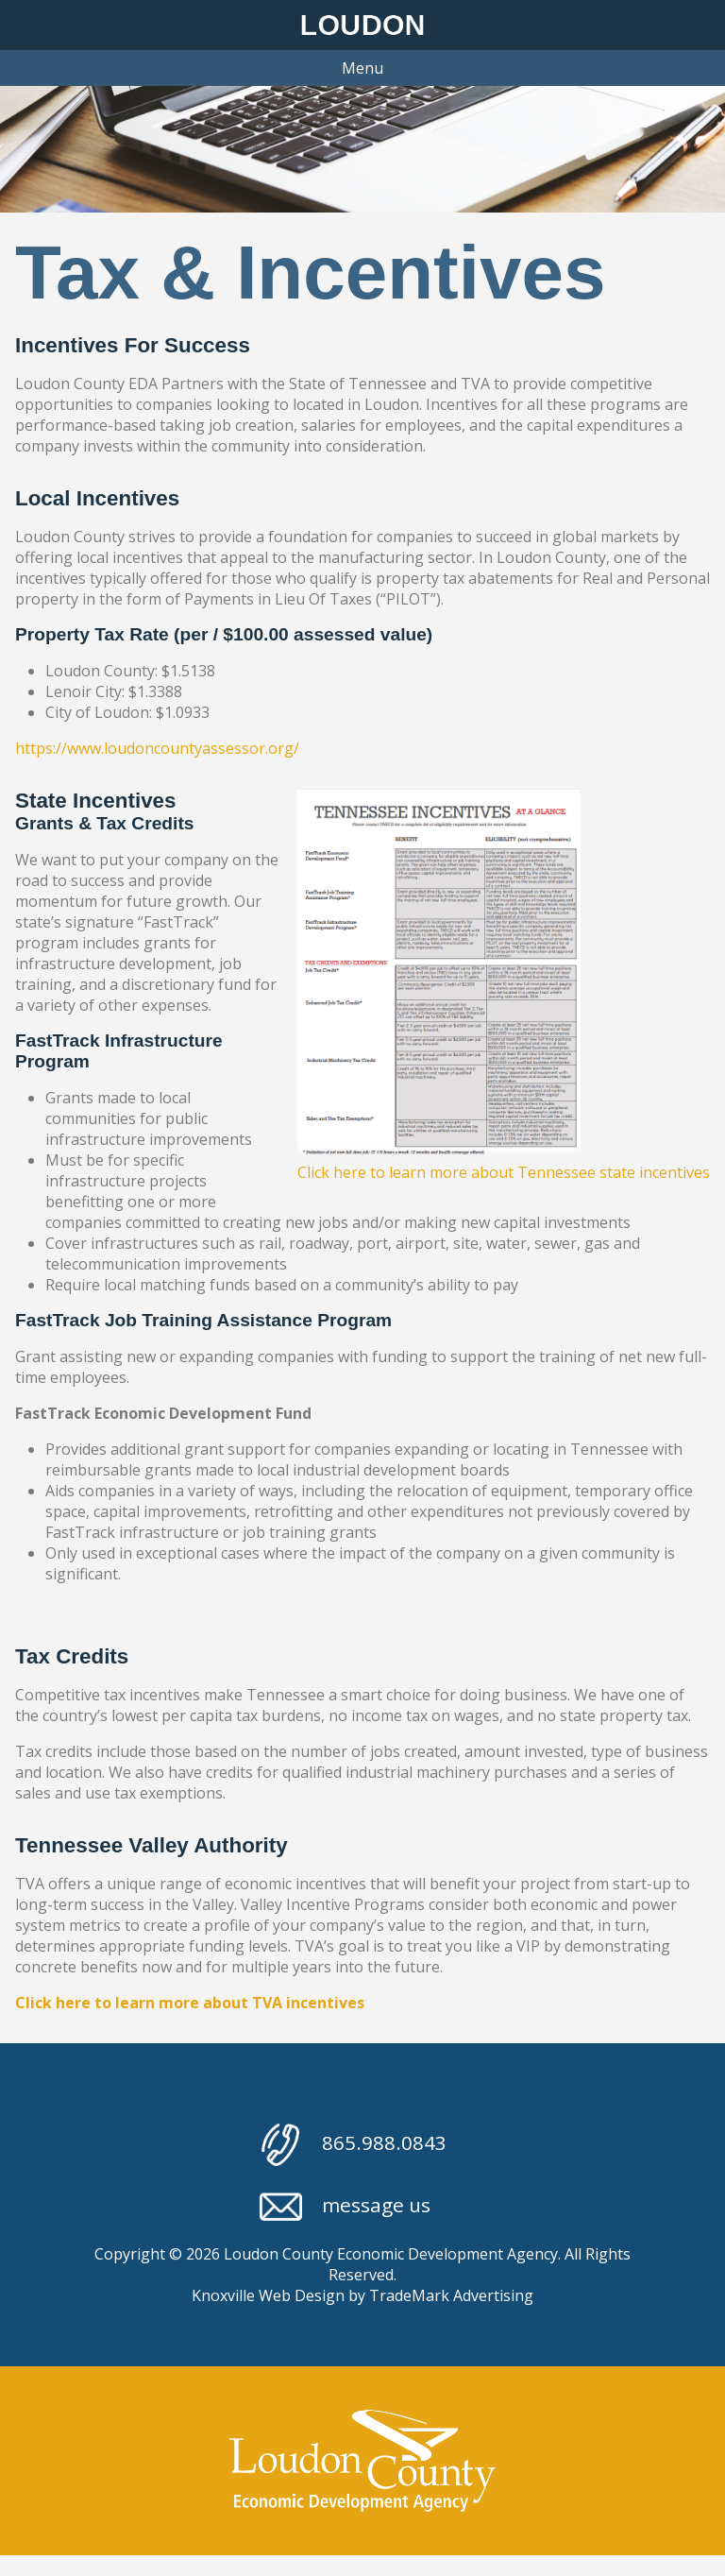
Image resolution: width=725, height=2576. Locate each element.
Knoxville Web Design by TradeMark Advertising (362, 2295)
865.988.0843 (353, 2145)
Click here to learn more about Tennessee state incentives (503, 1172)
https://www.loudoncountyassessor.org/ (157, 748)
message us (345, 2207)
